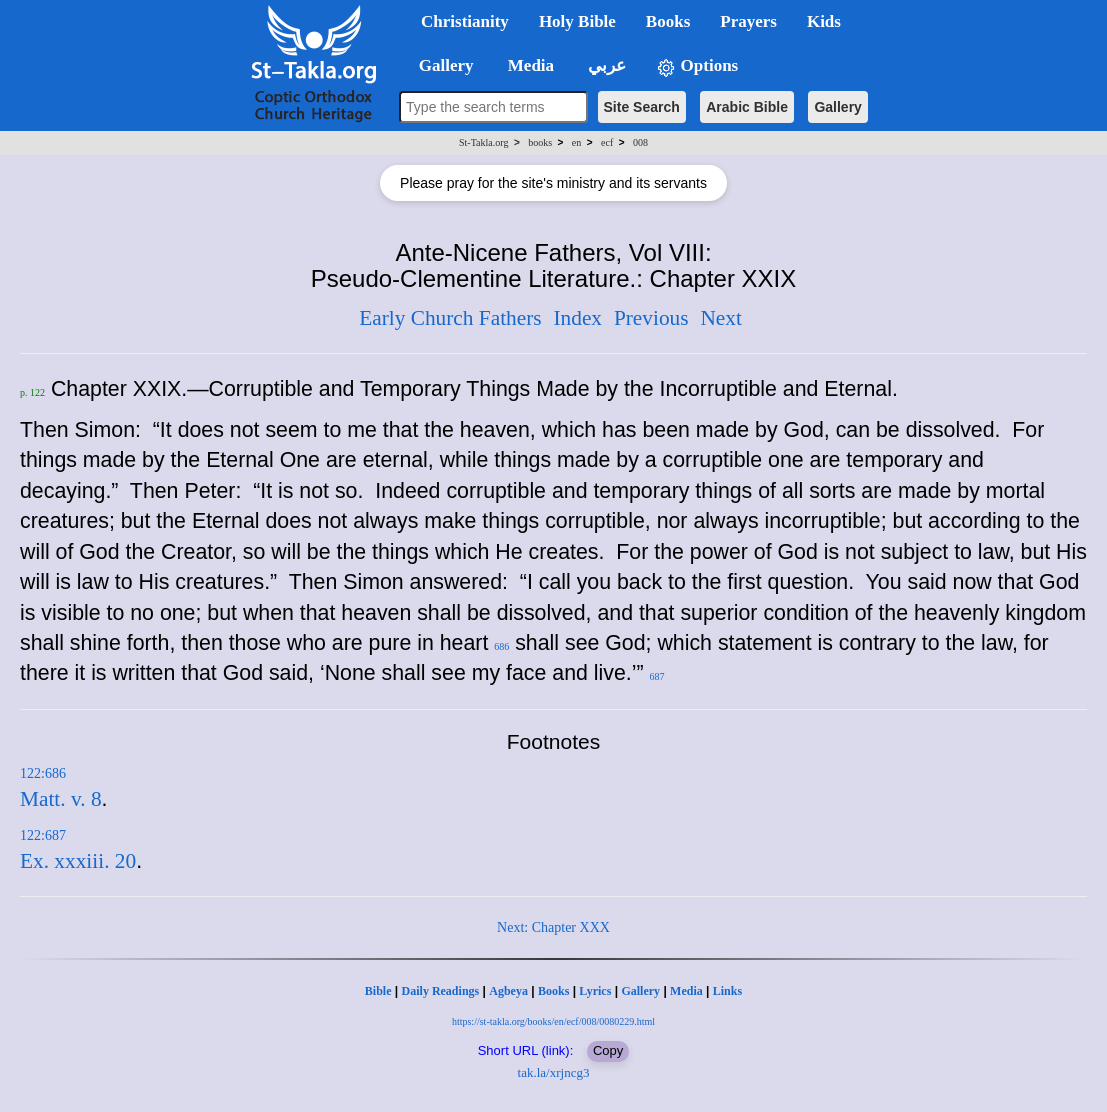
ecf (607, 142)
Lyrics (595, 991)
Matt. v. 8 (61, 799)
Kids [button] (824, 21)
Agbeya (508, 991)
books (540, 142)
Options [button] (697, 66)
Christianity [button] (465, 21)
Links (727, 991)
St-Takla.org (483, 142)
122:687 (43, 835)
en (576, 142)
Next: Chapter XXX (553, 927)
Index (577, 318)
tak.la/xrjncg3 (554, 1072)
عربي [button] (605, 65)
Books (553, 991)
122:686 (43, 773)
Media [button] (529, 65)
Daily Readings (441, 991)
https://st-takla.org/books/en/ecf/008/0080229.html (553, 1021)
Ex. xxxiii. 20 (78, 861)
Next (720, 318)
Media (686, 991)
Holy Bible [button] (577, 21)
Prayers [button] (748, 21)
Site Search (642, 107)
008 (640, 142)
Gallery (837, 107)
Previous (651, 318)
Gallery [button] (440, 65)
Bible (378, 991)
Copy (608, 1050)
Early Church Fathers (450, 318)
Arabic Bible (747, 107)
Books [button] (668, 21)
